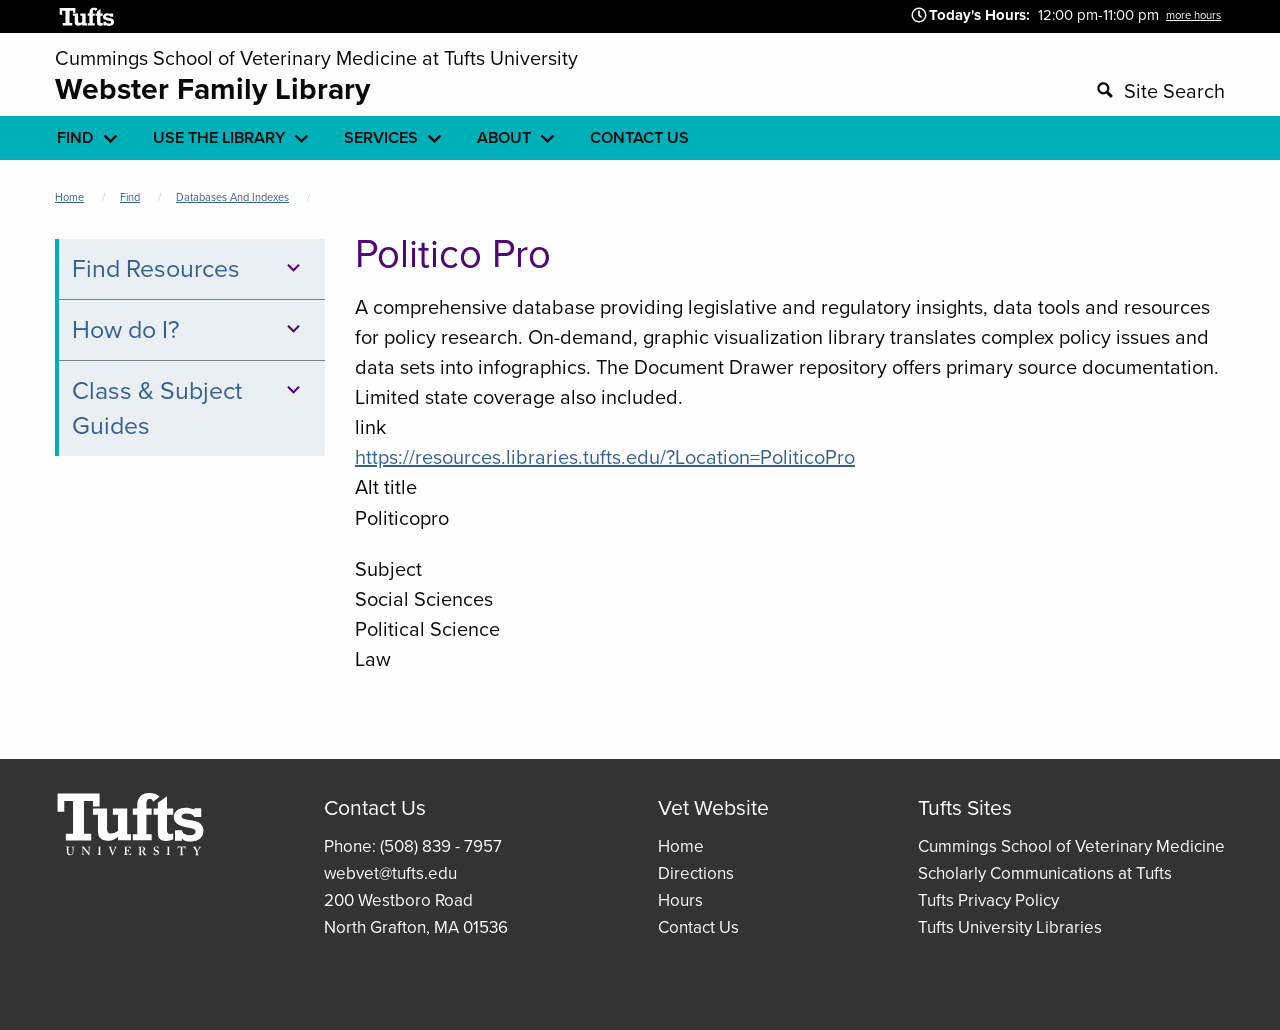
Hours (680, 900)
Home (69, 197)
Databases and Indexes (232, 197)
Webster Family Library (212, 88)
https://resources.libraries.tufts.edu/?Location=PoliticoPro (605, 457)
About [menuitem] (504, 137)
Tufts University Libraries (1010, 927)
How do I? (189, 329)
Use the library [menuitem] (219, 137)
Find (130, 197)
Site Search (1174, 91)
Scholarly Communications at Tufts (1045, 873)
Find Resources (189, 268)
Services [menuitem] (381, 137)
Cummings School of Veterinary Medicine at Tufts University (316, 58)
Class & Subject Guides (189, 408)
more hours (1193, 15)
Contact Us (698, 927)
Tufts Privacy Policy (988, 900)
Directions (696, 873)
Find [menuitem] (75, 137)
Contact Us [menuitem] (639, 137)
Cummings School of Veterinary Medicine (1071, 846)
